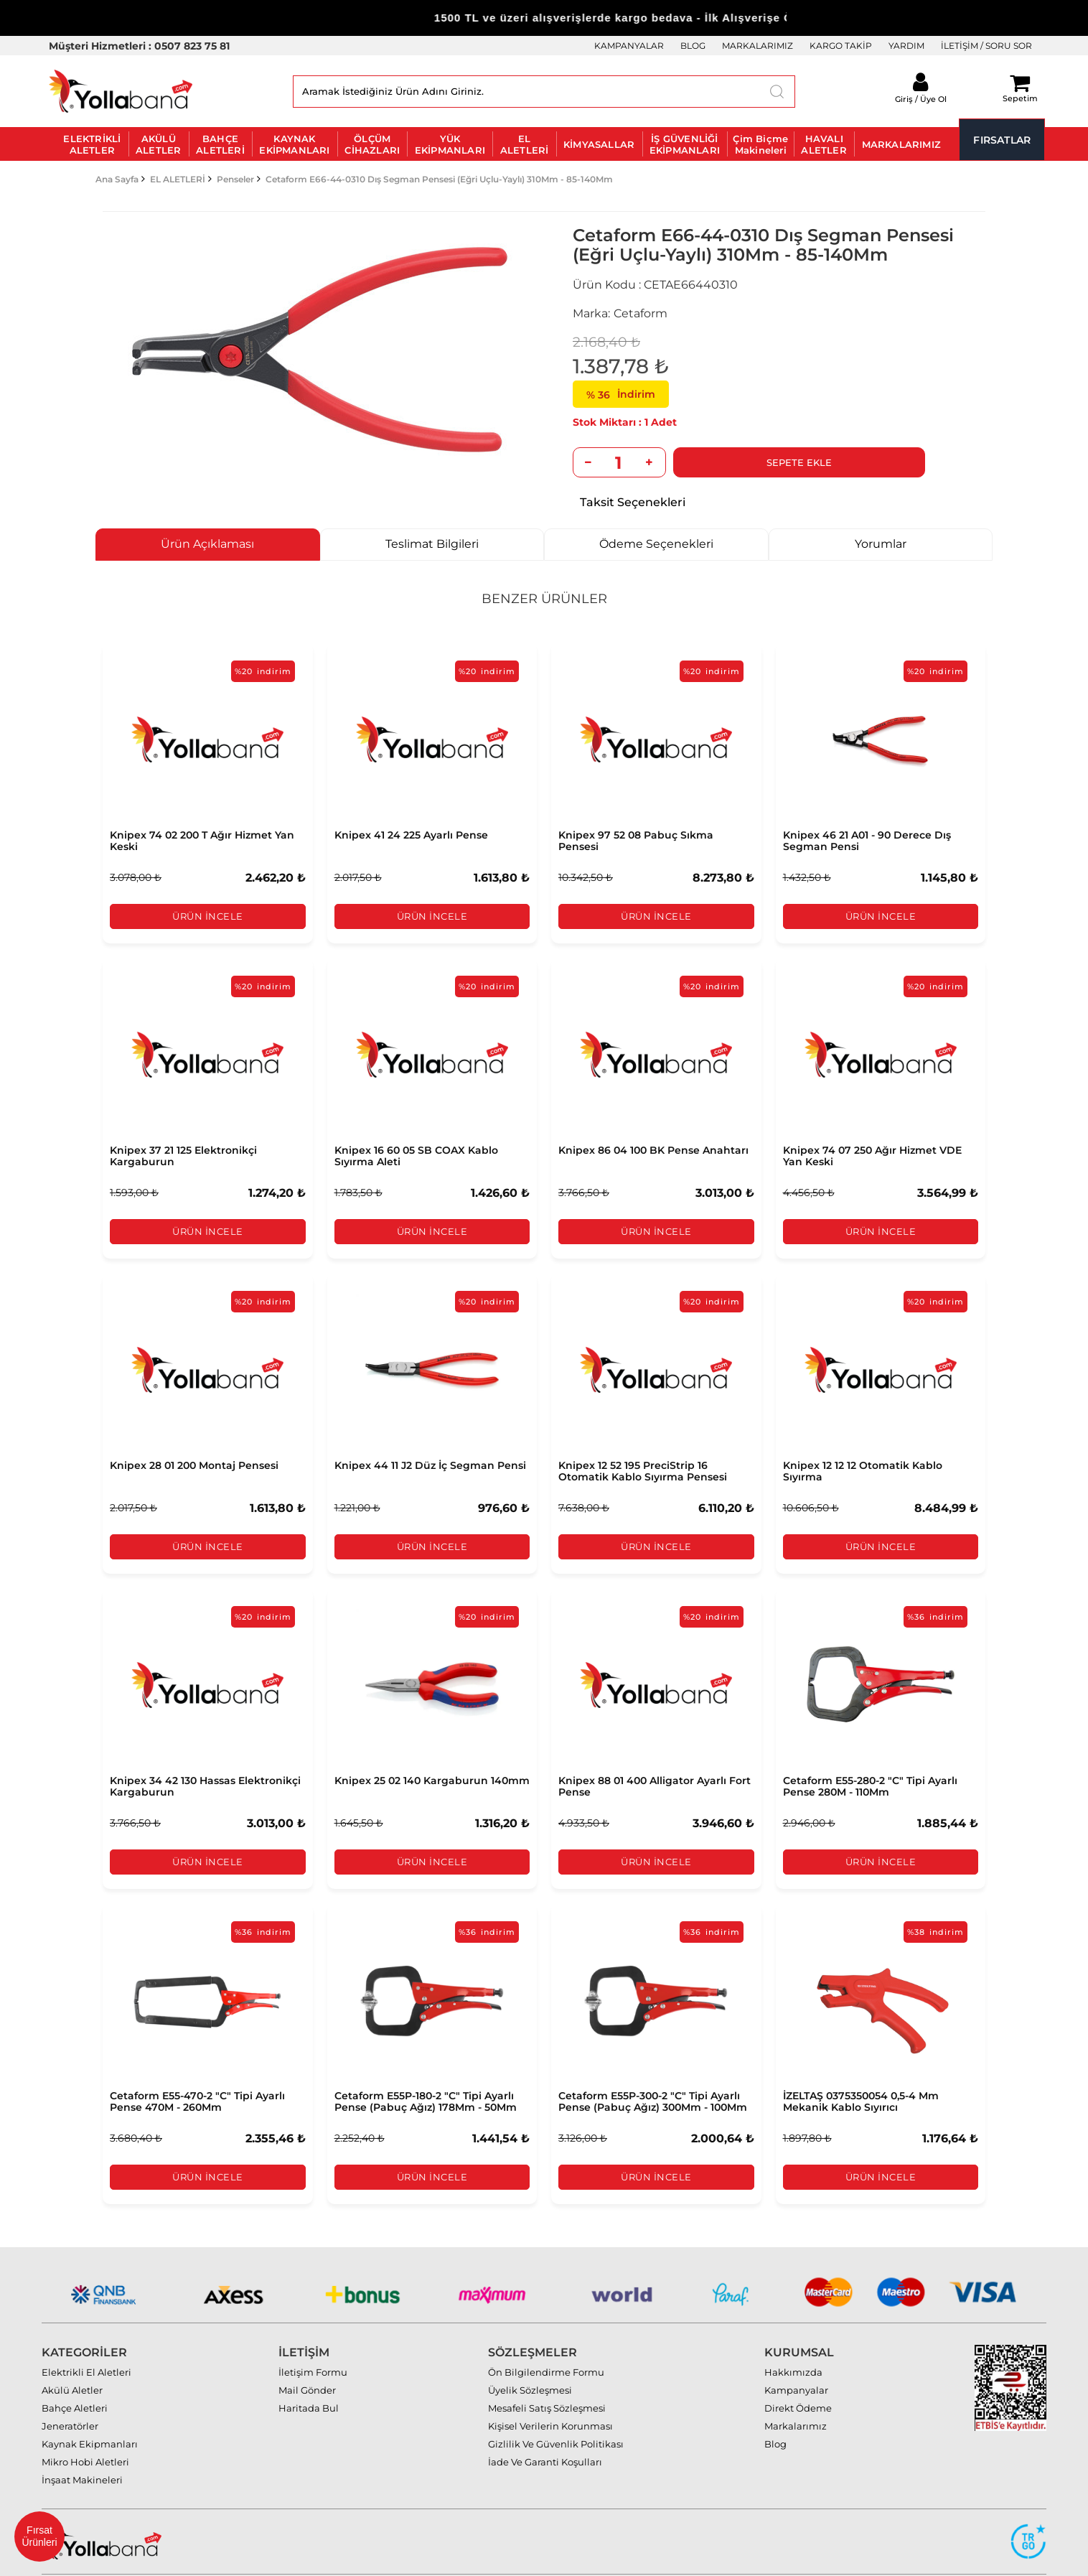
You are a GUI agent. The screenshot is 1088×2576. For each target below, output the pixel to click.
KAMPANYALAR (629, 45)
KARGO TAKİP (841, 45)
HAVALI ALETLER (823, 144)
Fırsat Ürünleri (39, 2536)
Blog (775, 2411)
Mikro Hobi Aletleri (85, 2429)
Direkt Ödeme (798, 2375)
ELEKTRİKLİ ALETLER (92, 144)
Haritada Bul (308, 2375)
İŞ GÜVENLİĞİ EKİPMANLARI (684, 144)
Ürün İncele (208, 916)
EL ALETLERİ (524, 144)
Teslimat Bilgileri (432, 544)
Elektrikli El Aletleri (86, 2340)
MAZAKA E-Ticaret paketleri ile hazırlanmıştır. (983, 2559)
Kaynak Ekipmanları (90, 2411)
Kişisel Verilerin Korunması (550, 2393)
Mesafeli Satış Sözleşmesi (547, 2375)
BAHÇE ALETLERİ (220, 144)
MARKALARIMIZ (757, 45)
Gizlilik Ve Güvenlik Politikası (556, 2411)
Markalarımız (795, 2393)
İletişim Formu (312, 2340)
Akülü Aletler (72, 2357)
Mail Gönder (307, 2357)
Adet (664, 422)
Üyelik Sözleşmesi (530, 2357)
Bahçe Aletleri (75, 2375)
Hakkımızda (793, 2340)
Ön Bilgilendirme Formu (546, 2340)
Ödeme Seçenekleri (656, 544)
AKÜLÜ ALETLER (158, 144)
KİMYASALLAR (598, 144)
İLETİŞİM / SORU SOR (986, 45)
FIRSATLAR (1002, 140)
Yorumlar (880, 544)
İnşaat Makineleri (82, 2447)
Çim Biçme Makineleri (760, 144)
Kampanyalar (796, 2357)
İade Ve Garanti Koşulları (545, 2429)
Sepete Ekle (748, 461)
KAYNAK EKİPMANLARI (294, 144)
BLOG (692, 45)
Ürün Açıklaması (207, 544)
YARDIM (906, 45)
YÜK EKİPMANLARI (450, 144)
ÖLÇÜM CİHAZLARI (372, 144)
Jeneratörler (70, 2393)
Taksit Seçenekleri (632, 502)
